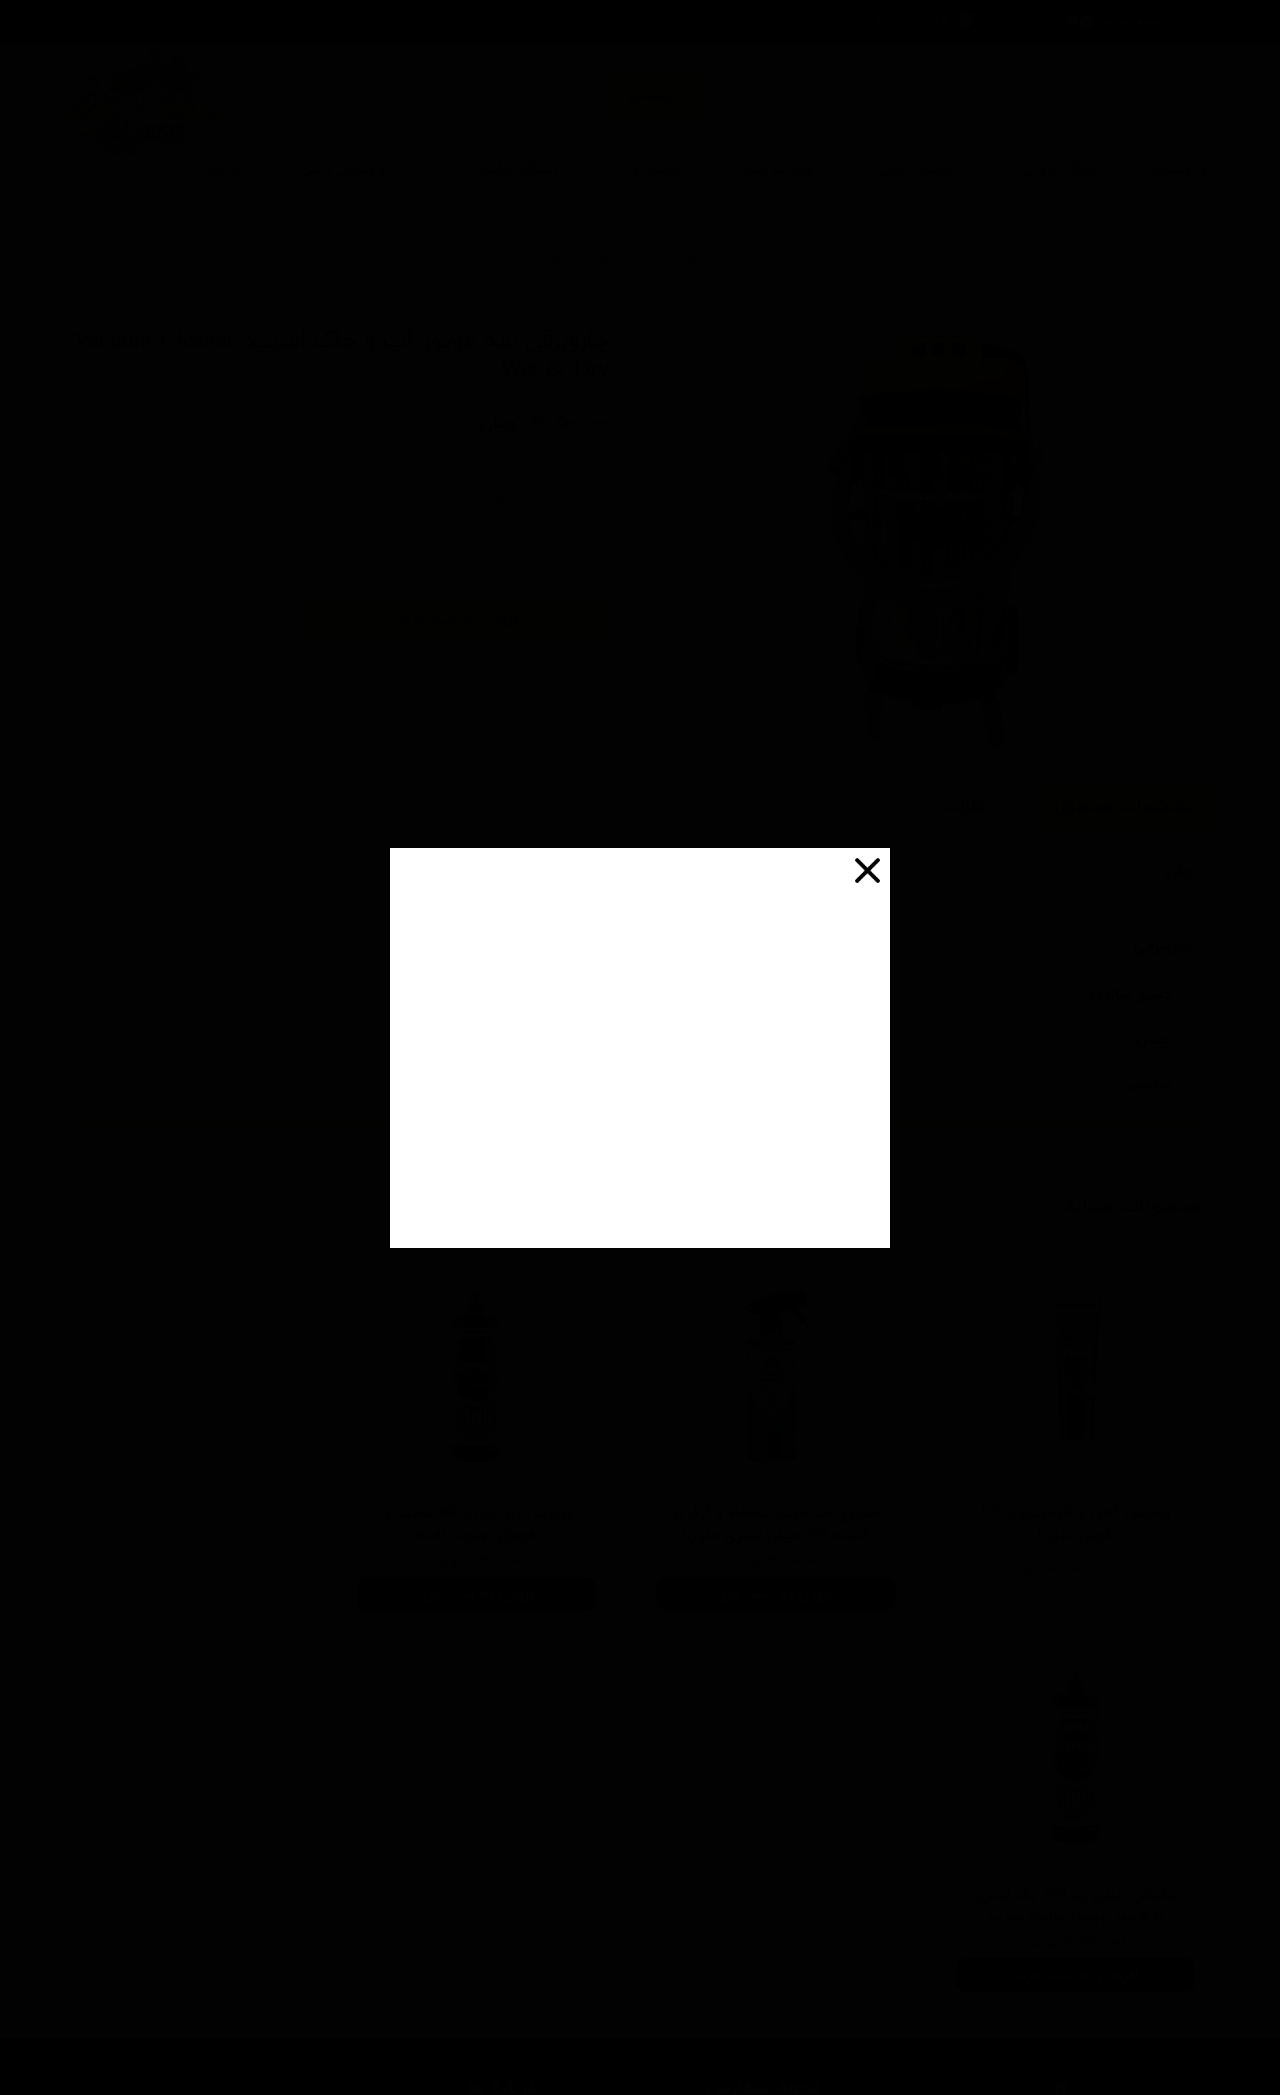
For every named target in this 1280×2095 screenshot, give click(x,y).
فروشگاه (1180, 169)
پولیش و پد (649, 169)
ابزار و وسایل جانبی (359, 169)
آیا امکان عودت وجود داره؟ (733, 1908)
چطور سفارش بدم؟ (752, 1759)
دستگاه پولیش (517, 169)
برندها (224, 169)
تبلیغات (500, 1878)
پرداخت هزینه (767, 1818)
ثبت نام (894, 20)
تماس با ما (494, 1788)
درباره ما (500, 1759)
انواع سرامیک (780, 169)
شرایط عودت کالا (477, 1908)
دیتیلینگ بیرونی (1066, 169)
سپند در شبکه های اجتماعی (445, 1848)
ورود (938, 20)
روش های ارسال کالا (468, 1818)
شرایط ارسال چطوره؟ (749, 1788)
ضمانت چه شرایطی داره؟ (738, 1878)
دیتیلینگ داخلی (921, 169)
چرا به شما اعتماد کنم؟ (743, 1848)
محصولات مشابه (1133, 1206)
